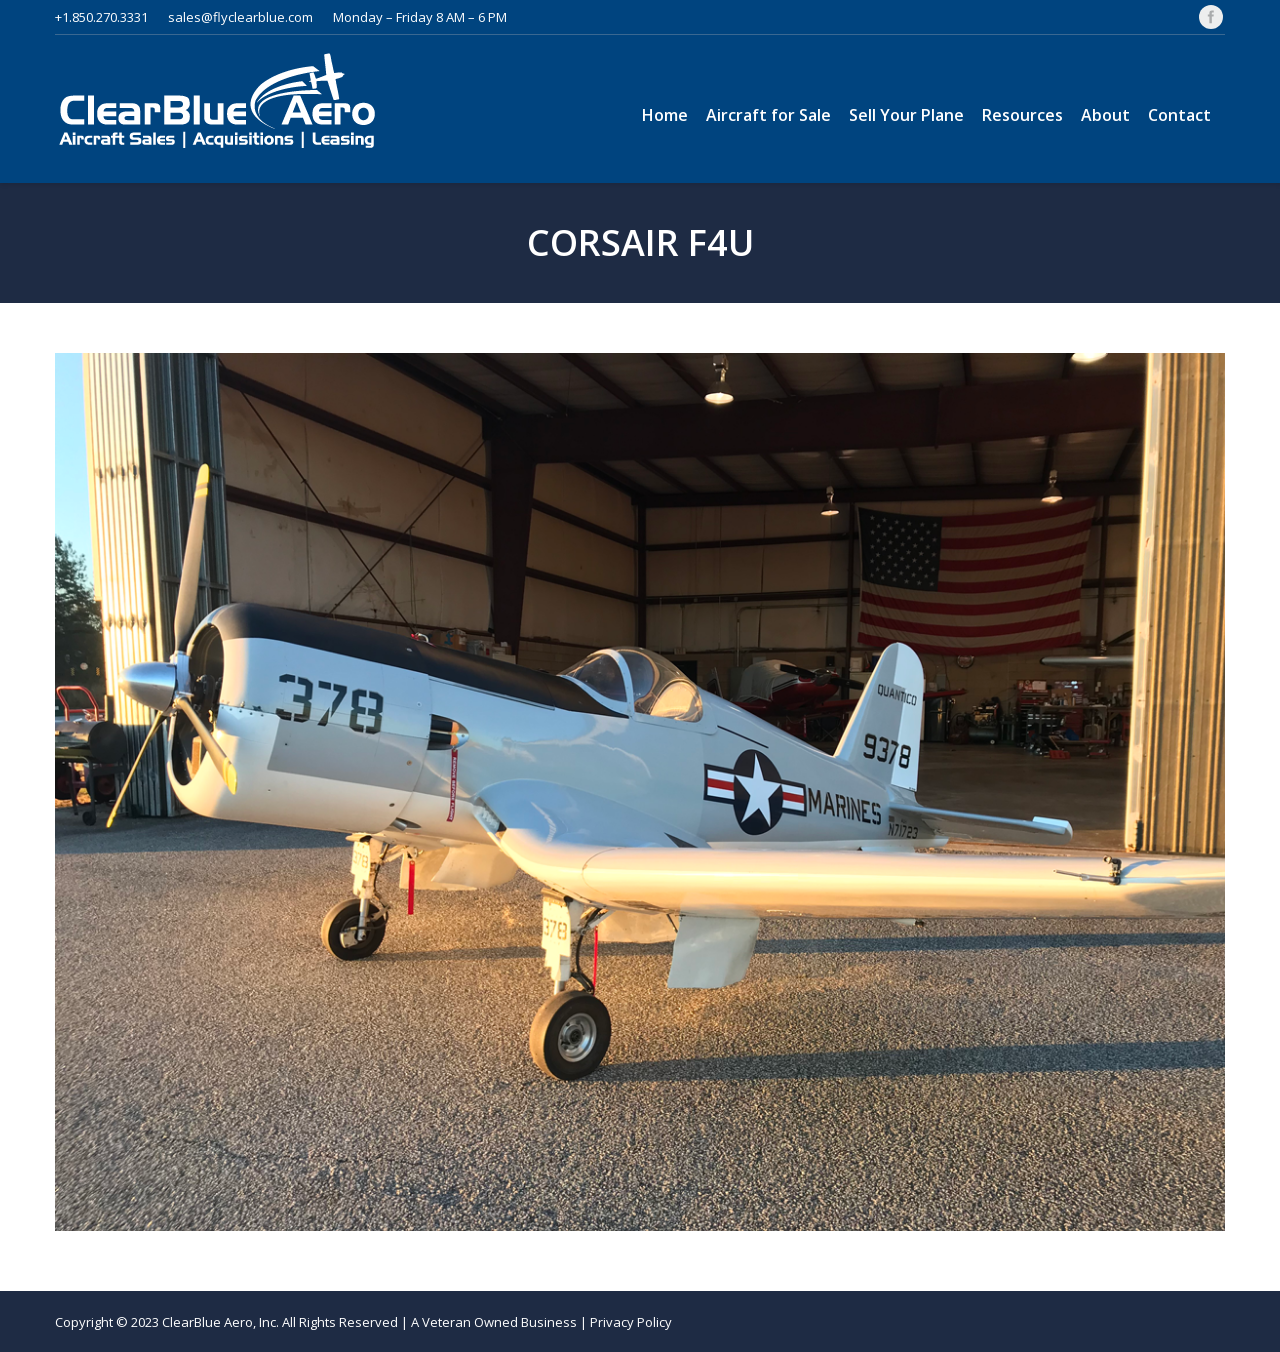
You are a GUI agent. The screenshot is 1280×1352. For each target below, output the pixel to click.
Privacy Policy (631, 1322)
